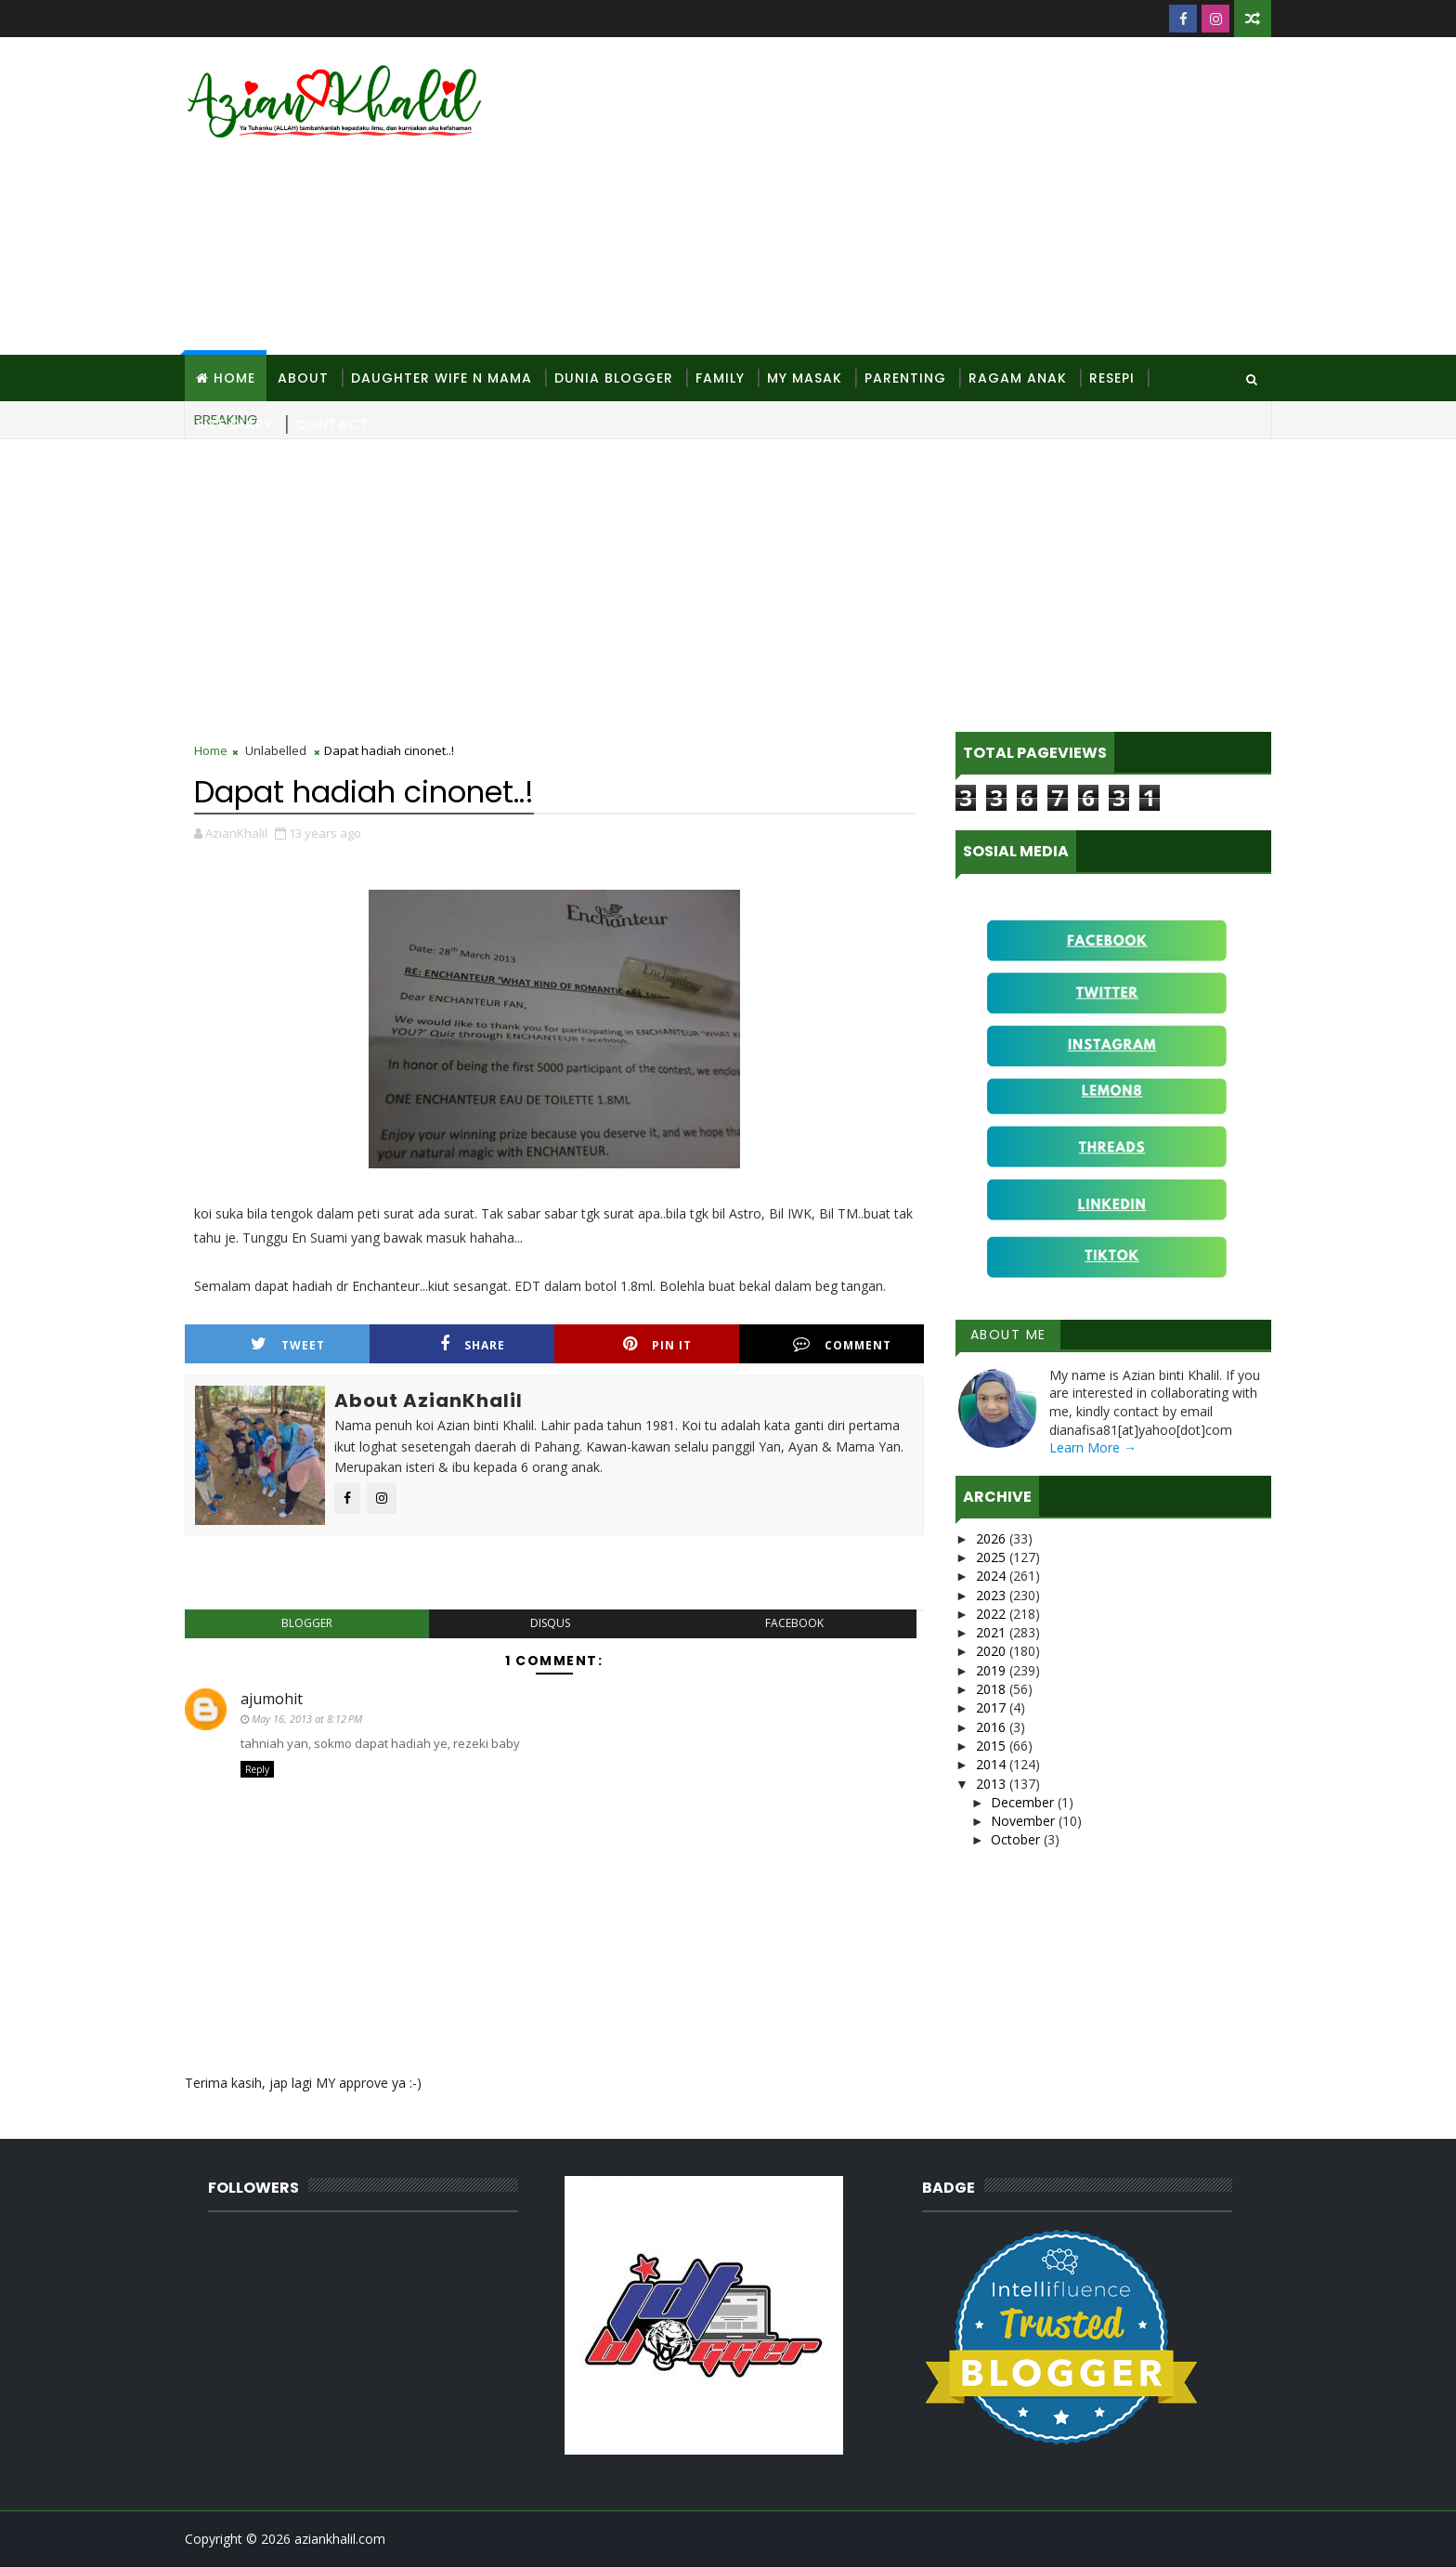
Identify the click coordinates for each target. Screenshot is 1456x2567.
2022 (992, 1613)
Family (720, 378)
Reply (257, 1769)
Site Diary (234, 424)
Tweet (288, 1344)
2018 (992, 1689)
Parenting (905, 378)
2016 (992, 1727)
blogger (306, 1623)
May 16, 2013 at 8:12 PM (307, 1719)
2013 (992, 1783)
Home (234, 378)
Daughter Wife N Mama (441, 378)
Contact (332, 424)
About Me (1008, 1334)
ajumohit (271, 1698)
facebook (794, 1623)
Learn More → (1093, 1447)
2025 (992, 1557)
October (1017, 1839)
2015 (992, 1745)
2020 (992, 1651)
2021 (992, 1632)
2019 (992, 1670)
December (1024, 1802)
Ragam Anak (1017, 378)
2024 (992, 1575)
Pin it (657, 1344)
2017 (992, 1707)
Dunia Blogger (613, 378)
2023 (992, 1595)
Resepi (1112, 378)
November (1025, 1821)
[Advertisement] (932, 197)
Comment (842, 1344)
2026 (992, 1538)
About (303, 378)
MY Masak (804, 378)
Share (472, 1344)
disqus (550, 1623)
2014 (992, 1764)
